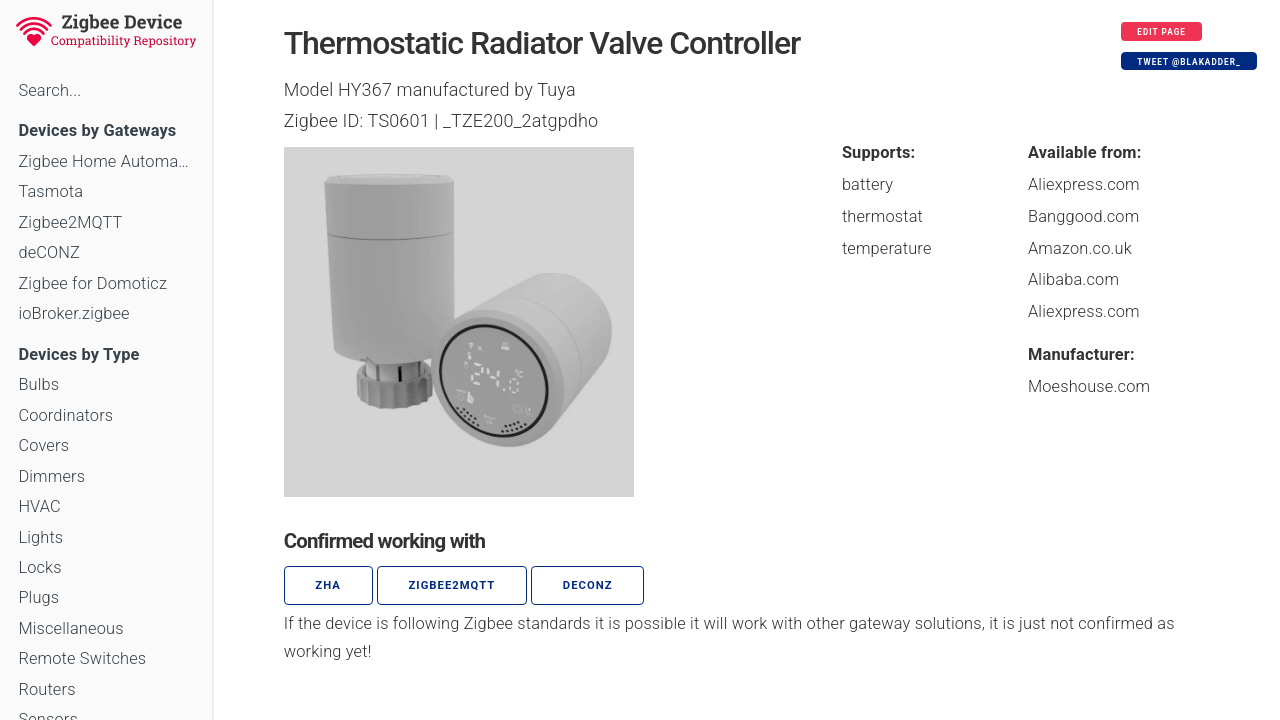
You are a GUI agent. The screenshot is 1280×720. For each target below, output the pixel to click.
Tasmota (50, 191)
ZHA (328, 585)
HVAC (39, 506)
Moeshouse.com (1089, 386)
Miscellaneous (70, 628)
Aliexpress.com (1084, 184)
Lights (40, 537)
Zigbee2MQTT (70, 222)
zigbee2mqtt (451, 585)
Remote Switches (82, 658)
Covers (43, 445)
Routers (46, 689)
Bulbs (38, 384)
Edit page (1161, 32)
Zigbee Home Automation (105, 161)
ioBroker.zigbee (73, 313)
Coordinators (65, 415)
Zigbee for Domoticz (92, 283)
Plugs (38, 597)
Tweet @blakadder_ (1188, 62)
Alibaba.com (1073, 279)
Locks (39, 567)
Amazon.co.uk (1080, 248)
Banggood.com (1083, 216)
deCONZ (49, 252)
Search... (49, 90)
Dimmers (51, 476)
